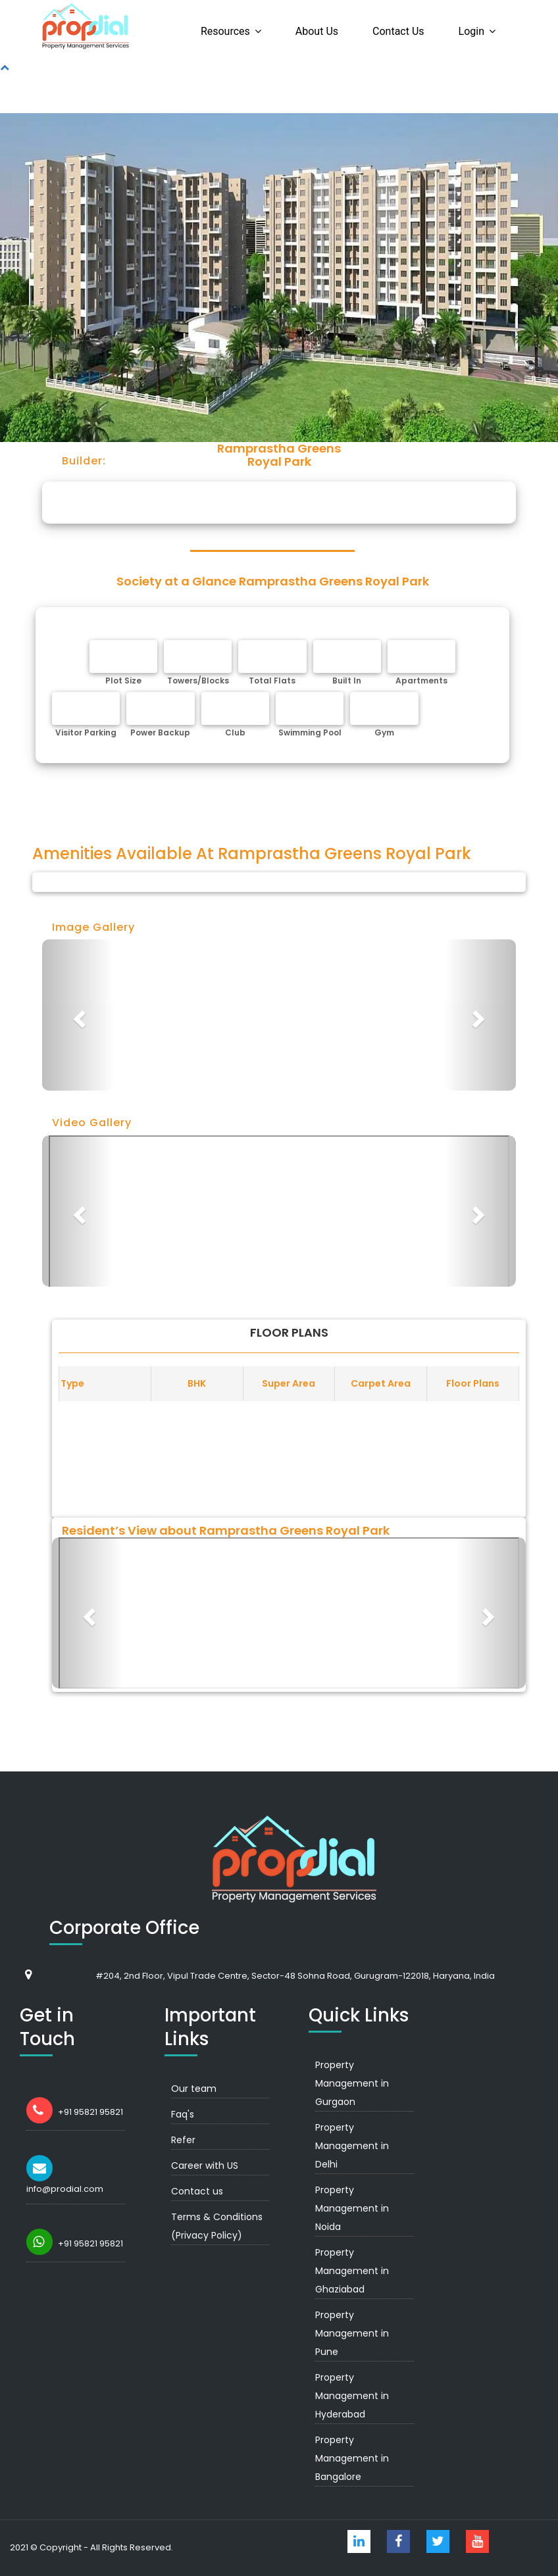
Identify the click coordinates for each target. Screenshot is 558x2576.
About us (316, 31)
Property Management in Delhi (352, 2146)
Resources (225, 31)
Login (471, 31)
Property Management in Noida (352, 2208)
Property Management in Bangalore (352, 2458)
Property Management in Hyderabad (352, 2396)
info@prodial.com (64, 2189)
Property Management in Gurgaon (352, 2083)
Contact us (398, 31)
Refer (183, 2139)
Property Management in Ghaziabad (352, 2271)
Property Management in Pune (352, 2333)
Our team (193, 2088)
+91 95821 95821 (90, 2112)
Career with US (204, 2165)
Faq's (182, 2114)
